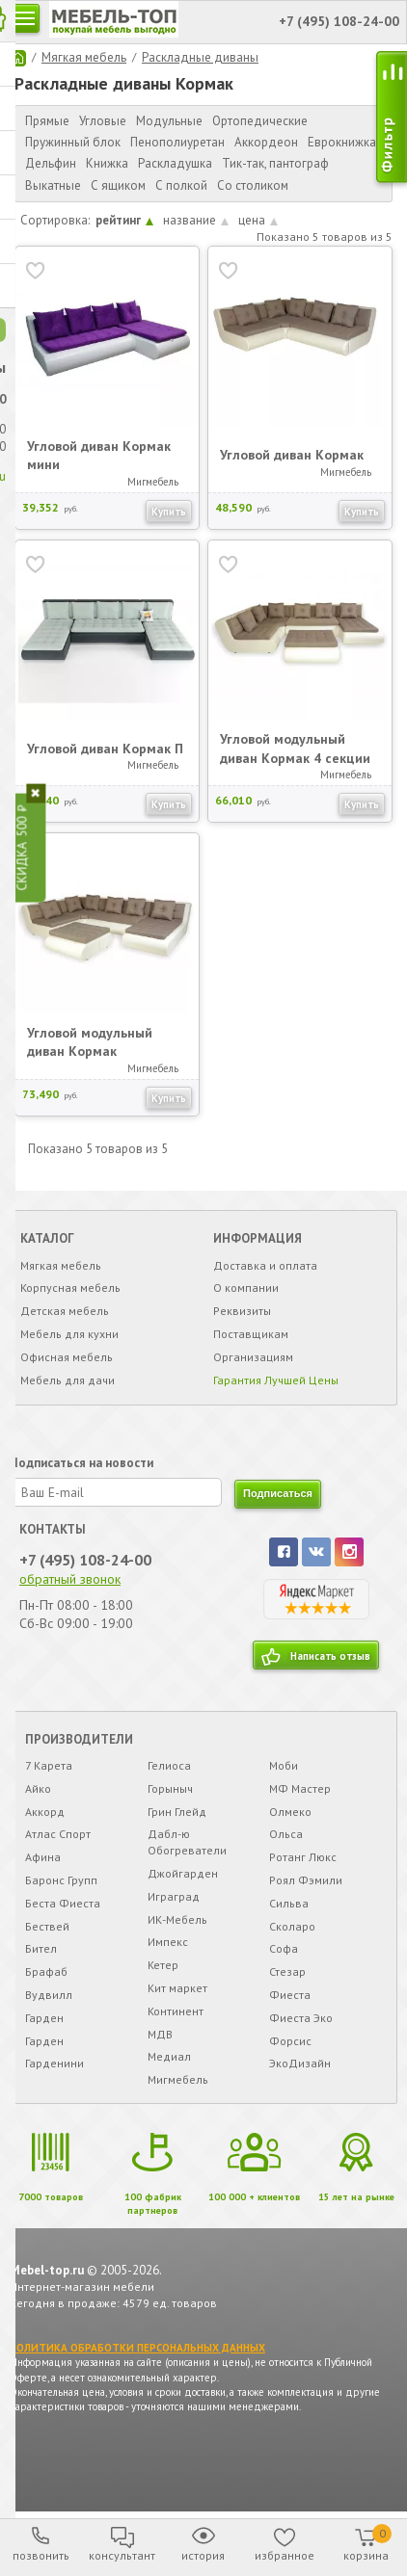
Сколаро (292, 1926)
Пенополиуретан (177, 142)
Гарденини (54, 2064)
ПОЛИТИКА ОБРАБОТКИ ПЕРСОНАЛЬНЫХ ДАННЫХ (137, 2347)
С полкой (181, 185)
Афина (43, 1858)
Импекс (168, 1942)
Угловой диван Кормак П (105, 747)
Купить (168, 510)
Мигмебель (178, 2080)
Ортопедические (260, 121)
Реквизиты (242, 1311)
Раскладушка (175, 163)
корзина (367, 2543)
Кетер (163, 1965)
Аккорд (45, 1811)
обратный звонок (70, 1579)
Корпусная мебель (70, 1288)
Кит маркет (177, 1988)
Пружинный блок (73, 142)
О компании (246, 1288)
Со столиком (252, 185)
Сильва (289, 1903)
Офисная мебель (66, 1357)
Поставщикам (250, 1334)
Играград (174, 1896)
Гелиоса (169, 1766)
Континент (176, 2011)
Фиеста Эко (301, 2018)
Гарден (44, 2018)
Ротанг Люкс (303, 1858)
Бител (41, 1949)
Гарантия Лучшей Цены (276, 1380)
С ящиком (118, 185)
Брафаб (46, 1972)
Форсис (290, 2041)
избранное (284, 2555)
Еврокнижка (342, 142)
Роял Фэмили (305, 1881)
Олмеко (290, 1811)
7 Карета (48, 1766)
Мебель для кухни (69, 1334)
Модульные (169, 121)
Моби (283, 1766)
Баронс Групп (61, 1881)
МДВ (160, 2034)
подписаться (277, 1494)
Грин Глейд (177, 1811)
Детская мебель (64, 1311)
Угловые (102, 121)
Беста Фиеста (62, 1903)
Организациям (253, 1357)
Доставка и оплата (265, 1265)
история (203, 2555)
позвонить (41, 2555)
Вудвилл (48, 1994)
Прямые (47, 121)
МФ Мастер (300, 1788)
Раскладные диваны (200, 57)
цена (258, 220)
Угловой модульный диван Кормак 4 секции (295, 748)
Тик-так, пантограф (275, 163)
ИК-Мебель (177, 1919)
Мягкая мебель (83, 57)
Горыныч (170, 1788)
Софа (283, 1949)
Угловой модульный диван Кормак (89, 1041)
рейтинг (124, 220)
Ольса (286, 1834)
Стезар (287, 1972)
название (196, 220)
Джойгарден (183, 1874)
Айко (38, 1788)
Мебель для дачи (67, 1380)
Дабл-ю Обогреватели (187, 1842)
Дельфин (50, 163)
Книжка (107, 163)
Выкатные (53, 185)
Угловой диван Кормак (292, 454)
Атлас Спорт (58, 1834)
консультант (122, 2555)
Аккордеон (266, 142)
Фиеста (290, 1994)
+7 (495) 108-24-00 (85, 1559)
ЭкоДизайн (300, 2064)
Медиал (169, 2057)
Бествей (47, 1926)
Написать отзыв (330, 1656)
